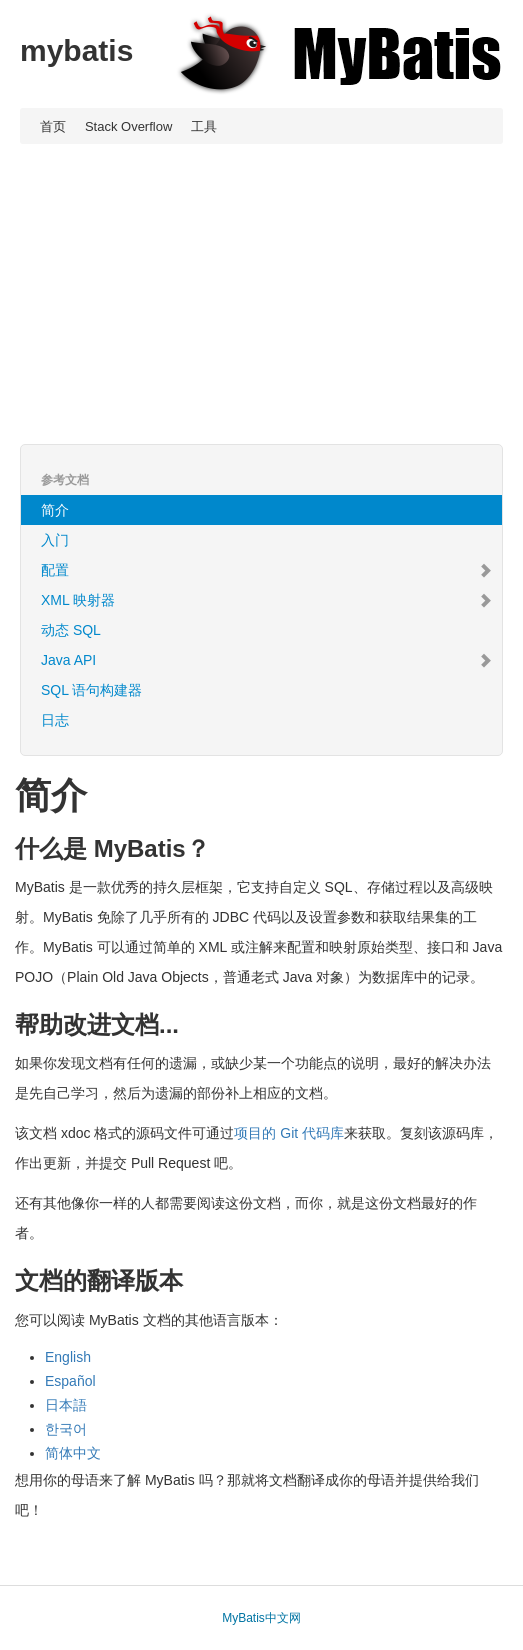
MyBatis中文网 (261, 1618)
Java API (266, 660)
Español (70, 1381)
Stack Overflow (128, 126)
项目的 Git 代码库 (289, 1133)
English (68, 1357)
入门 (55, 540)
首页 (53, 126)
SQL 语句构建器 (91, 690)
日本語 (66, 1405)
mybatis (76, 50)
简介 (55, 510)
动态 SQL (71, 630)
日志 (55, 720)
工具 (204, 126)
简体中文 (73, 1453)
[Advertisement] (261, 294)
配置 (266, 570)
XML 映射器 (266, 600)
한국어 (66, 1429)
